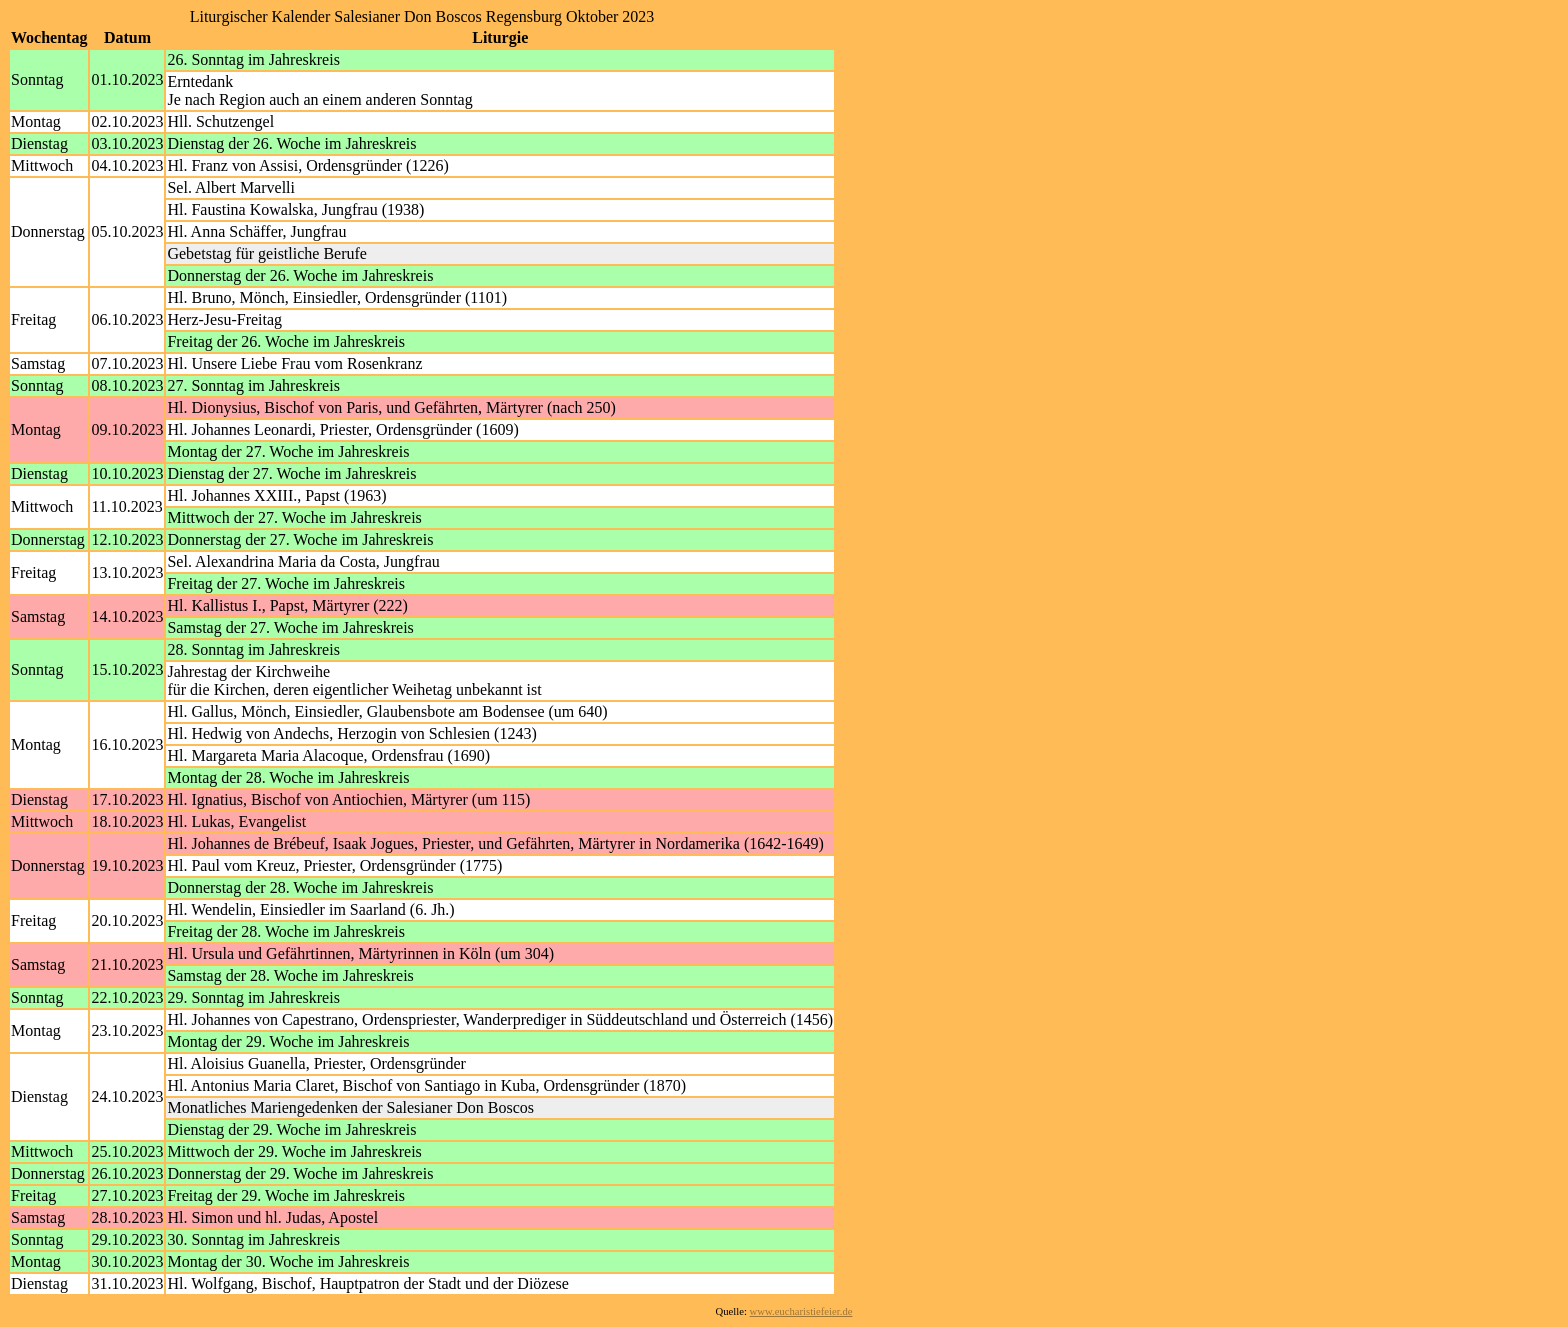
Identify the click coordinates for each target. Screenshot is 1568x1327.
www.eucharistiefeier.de (801, 1311)
